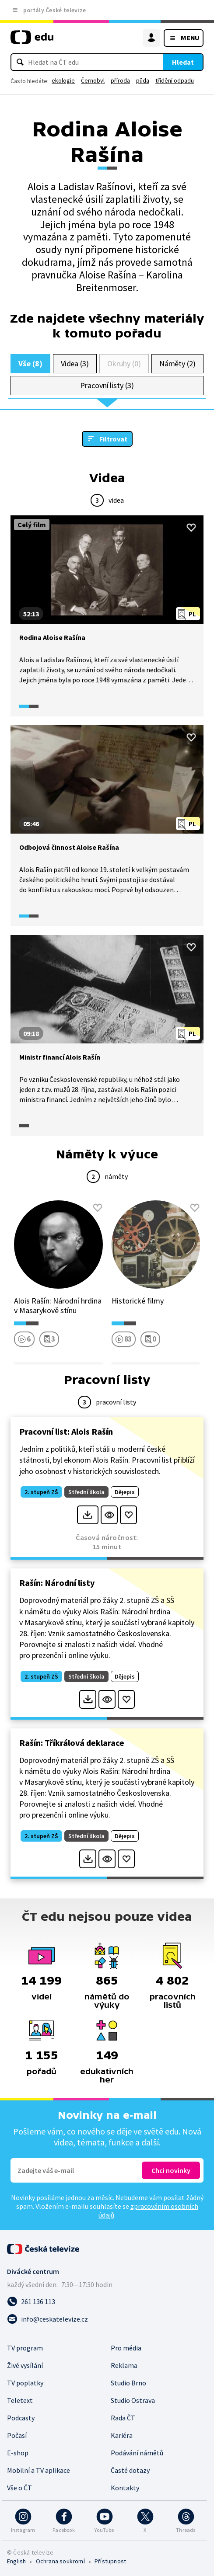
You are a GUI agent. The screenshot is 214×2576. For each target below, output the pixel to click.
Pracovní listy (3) (107, 385)
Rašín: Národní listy (57, 1582)
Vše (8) (30, 363)
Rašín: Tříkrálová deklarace (71, 1742)
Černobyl (93, 80)
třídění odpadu (174, 80)
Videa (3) (75, 363)
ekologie (63, 80)
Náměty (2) (177, 363)
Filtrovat (113, 439)
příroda (120, 80)
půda (142, 80)
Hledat (183, 62)
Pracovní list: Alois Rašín (66, 1431)
